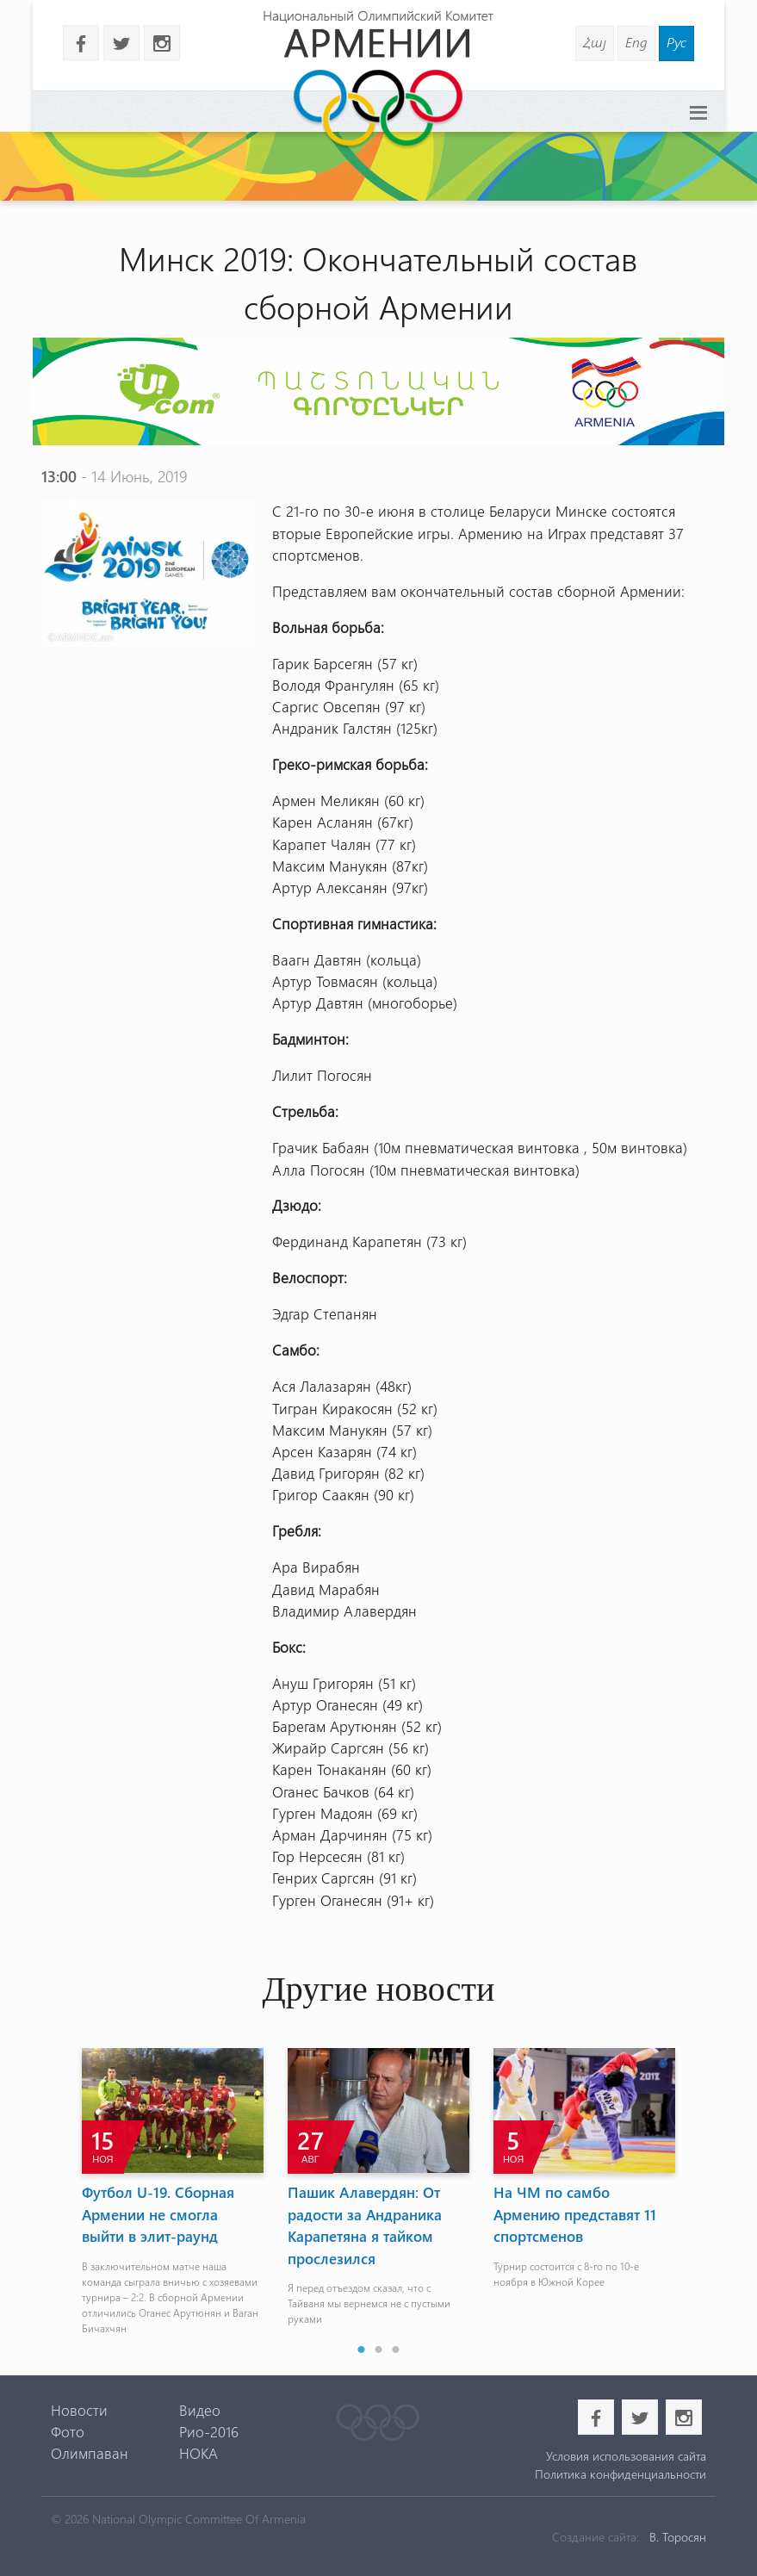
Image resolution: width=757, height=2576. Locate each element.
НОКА (198, 2452)
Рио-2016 (209, 2431)
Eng (636, 42)
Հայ (594, 42)
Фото (67, 2431)
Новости (79, 2409)
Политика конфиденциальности (620, 2474)
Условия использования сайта (626, 2456)
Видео (199, 2409)
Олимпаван (89, 2452)
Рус (676, 42)
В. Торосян (677, 2537)
